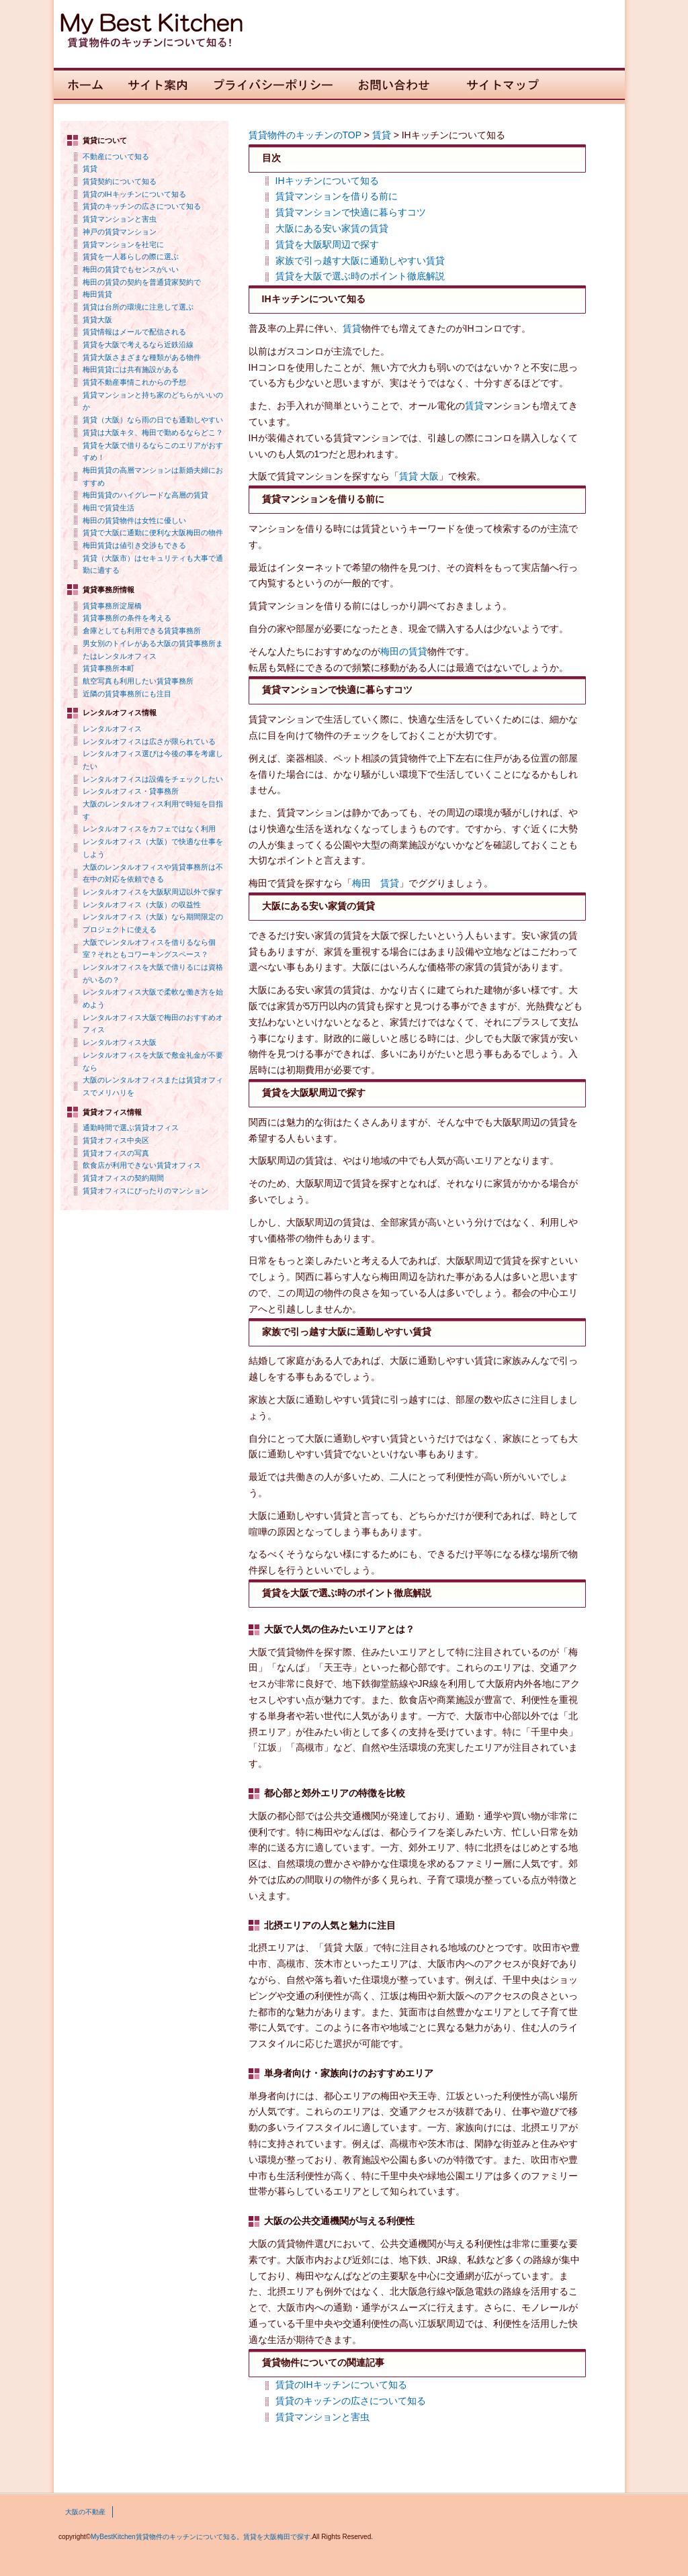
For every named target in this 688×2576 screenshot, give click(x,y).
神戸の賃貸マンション (120, 232)
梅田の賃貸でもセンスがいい (131, 269)
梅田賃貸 (97, 294)
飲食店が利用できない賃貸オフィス (142, 1165)
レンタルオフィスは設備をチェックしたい (153, 779)
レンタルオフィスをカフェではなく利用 (149, 829)
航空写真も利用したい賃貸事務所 (138, 681)
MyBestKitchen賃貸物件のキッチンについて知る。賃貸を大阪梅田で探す (200, 2536)
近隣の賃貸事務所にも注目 (127, 694)
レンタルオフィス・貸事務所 (131, 791)
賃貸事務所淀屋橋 (112, 606)
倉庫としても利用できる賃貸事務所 (142, 631)
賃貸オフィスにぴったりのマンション (145, 1191)
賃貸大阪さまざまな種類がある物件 (142, 357)
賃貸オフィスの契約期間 (123, 1178)
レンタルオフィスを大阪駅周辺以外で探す (153, 892)
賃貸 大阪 (419, 476)
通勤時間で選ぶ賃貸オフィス (131, 1127)
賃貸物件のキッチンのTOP (305, 135)
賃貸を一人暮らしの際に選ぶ (131, 256)
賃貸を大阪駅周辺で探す (327, 244)
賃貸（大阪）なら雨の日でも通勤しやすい (153, 420)
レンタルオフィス (112, 729)
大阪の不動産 (85, 2512)
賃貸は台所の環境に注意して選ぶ (138, 307)
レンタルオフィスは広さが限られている (149, 741)
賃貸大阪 (97, 320)
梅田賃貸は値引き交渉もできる (134, 545)
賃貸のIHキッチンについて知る (134, 194)
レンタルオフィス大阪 (120, 1042)
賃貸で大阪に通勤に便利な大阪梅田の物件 (153, 532)
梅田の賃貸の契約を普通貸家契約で (142, 282)
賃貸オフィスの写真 (116, 1153)
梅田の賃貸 (403, 651)
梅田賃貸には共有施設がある (131, 369)
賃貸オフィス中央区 (116, 1140)
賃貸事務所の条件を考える (127, 618)
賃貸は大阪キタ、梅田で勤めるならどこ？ (153, 432)
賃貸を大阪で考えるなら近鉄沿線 (138, 344)
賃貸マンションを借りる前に (336, 196)
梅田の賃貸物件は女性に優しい (134, 520)
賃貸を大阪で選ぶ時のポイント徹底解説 (360, 276)
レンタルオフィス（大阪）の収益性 (142, 905)
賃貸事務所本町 (108, 668)
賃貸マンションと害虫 (120, 219)
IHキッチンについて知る (327, 180)
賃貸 (90, 169)
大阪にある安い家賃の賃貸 (331, 228)
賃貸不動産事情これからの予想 (134, 382)
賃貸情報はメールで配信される (134, 332)
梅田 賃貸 (375, 883)
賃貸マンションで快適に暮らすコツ (350, 212)
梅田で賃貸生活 (108, 508)
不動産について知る (116, 156)
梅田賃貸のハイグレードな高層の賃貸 (145, 495)
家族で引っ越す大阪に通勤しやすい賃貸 (360, 260)
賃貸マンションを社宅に (123, 244)
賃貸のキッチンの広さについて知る (142, 206)
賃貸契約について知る (120, 181)
